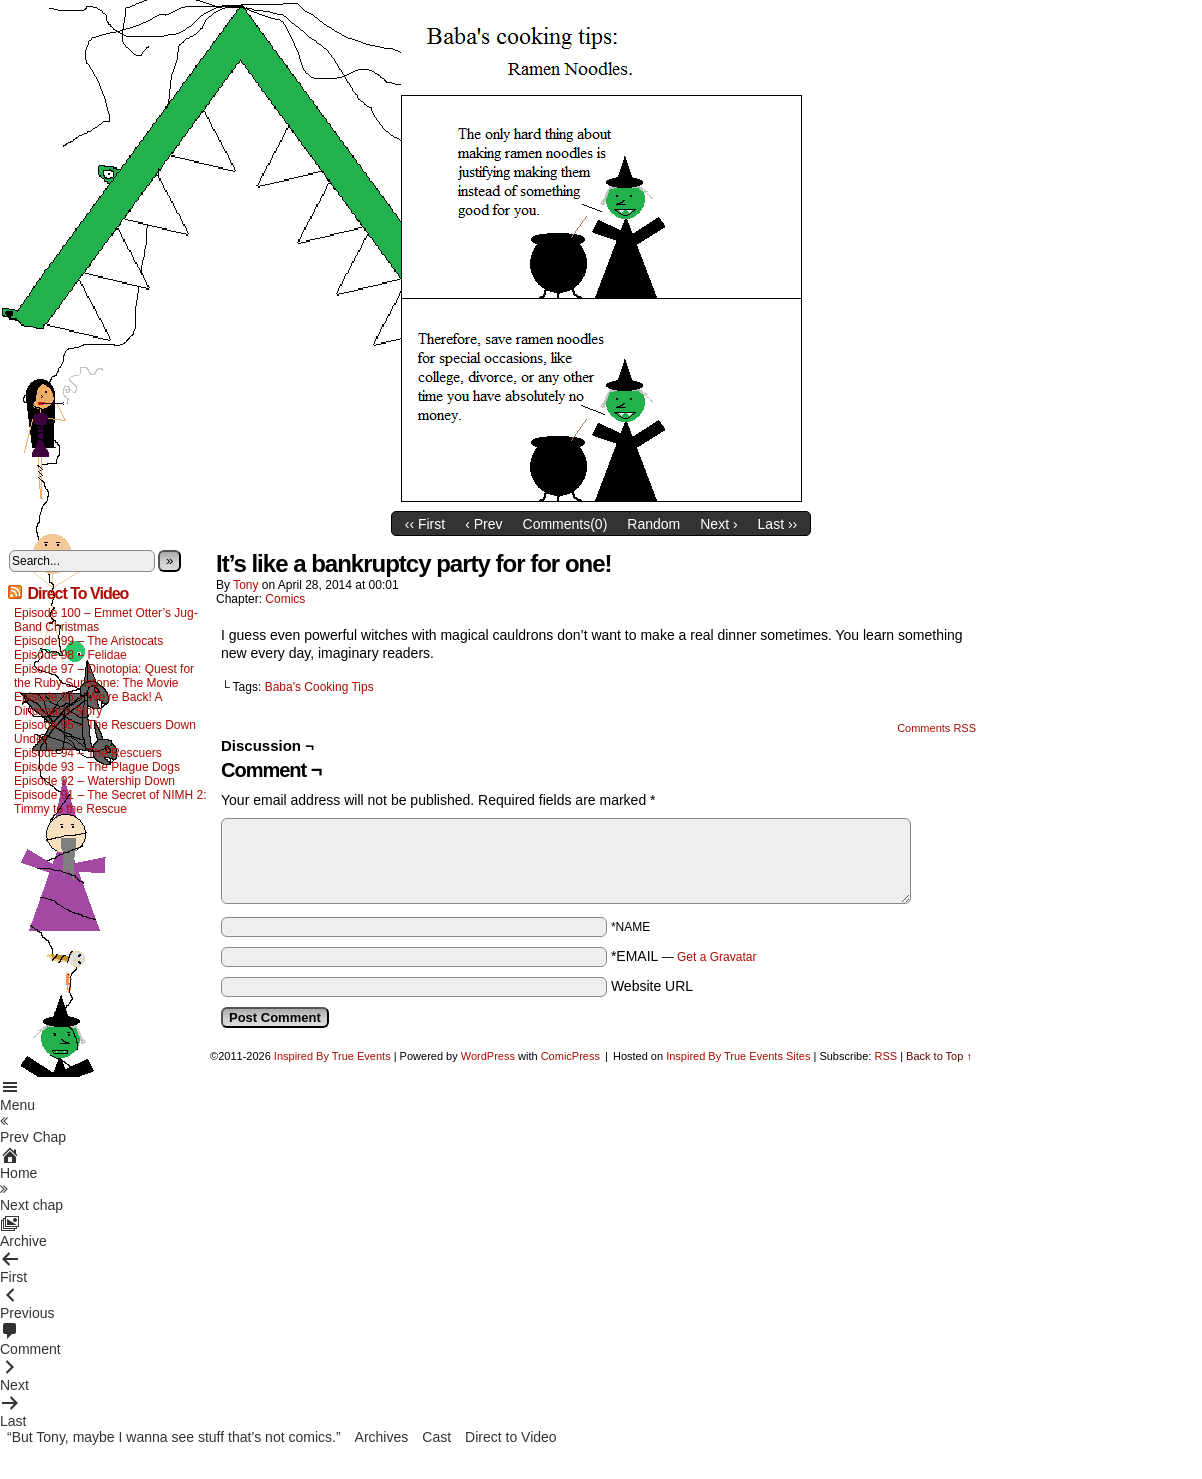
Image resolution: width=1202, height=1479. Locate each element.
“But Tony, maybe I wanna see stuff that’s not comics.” (174, 1437)
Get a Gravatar (716, 957)
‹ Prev (483, 524)
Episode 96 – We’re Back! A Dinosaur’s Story (88, 704)
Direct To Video (77, 593)
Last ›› (778, 524)
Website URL (652, 986)
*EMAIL (684, 956)
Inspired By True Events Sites (738, 1056)
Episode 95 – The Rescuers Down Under (105, 732)
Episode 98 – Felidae (70, 655)
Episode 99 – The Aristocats (88, 641)
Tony (245, 585)
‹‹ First (425, 524)
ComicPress (570, 1056)
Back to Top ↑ (939, 1056)
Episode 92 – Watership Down (94, 781)
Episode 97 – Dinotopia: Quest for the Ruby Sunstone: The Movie (104, 676)
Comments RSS (936, 728)
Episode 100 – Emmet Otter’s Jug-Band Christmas (106, 620)
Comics (285, 599)
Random (653, 524)
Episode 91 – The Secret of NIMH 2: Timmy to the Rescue (110, 802)
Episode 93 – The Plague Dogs (97, 767)
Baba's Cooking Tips (319, 687)
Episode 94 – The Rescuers (88, 753)
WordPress (488, 1056)
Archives (382, 1437)
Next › (718, 524)
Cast (436, 1437)
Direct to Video (511, 1437)
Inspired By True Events (332, 1056)
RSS (885, 1056)
